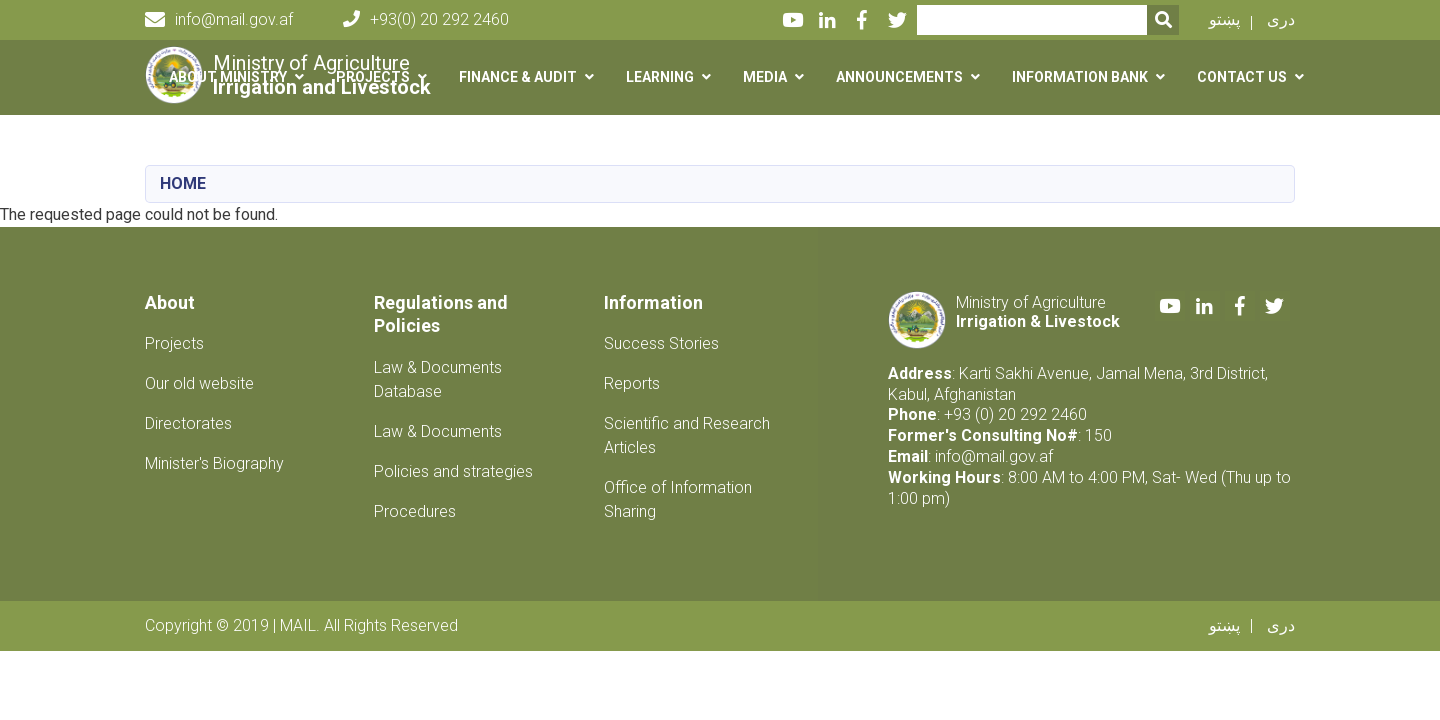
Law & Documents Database (438, 379)
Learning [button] (660, 77)
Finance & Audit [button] (518, 77)
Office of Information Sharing (678, 499)
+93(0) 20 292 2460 (426, 19)
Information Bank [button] (1080, 77)
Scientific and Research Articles (687, 435)
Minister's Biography (214, 463)
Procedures (415, 511)
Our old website (199, 383)
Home (183, 183)
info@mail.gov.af (219, 20)
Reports (632, 383)
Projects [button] (373, 77)
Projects (174, 343)
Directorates (188, 423)
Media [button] (765, 77)
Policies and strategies (453, 471)
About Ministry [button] (228, 77)
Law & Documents (438, 431)
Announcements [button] (899, 77)
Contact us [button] (1242, 77)
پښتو (1224, 19)
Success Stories (661, 343)
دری (1281, 19)
